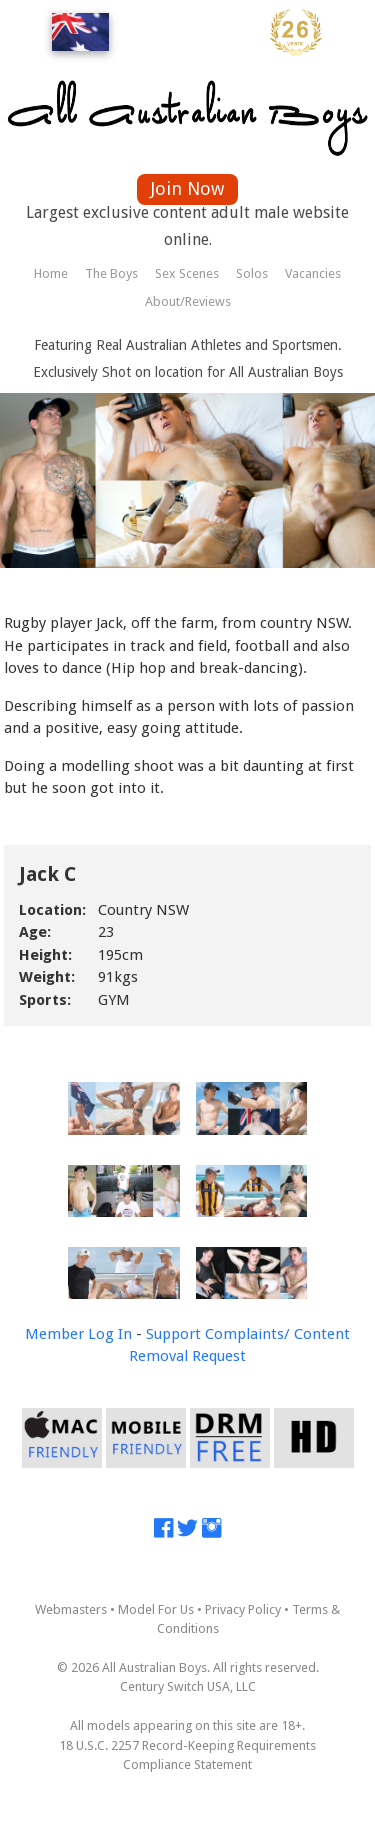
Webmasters (71, 1609)
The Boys (111, 273)
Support (173, 1334)
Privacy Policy (243, 1609)
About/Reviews (188, 301)
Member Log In (78, 1334)
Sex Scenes (187, 273)
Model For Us (156, 1609)
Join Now (187, 188)
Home (51, 273)
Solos (252, 273)
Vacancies (313, 273)
